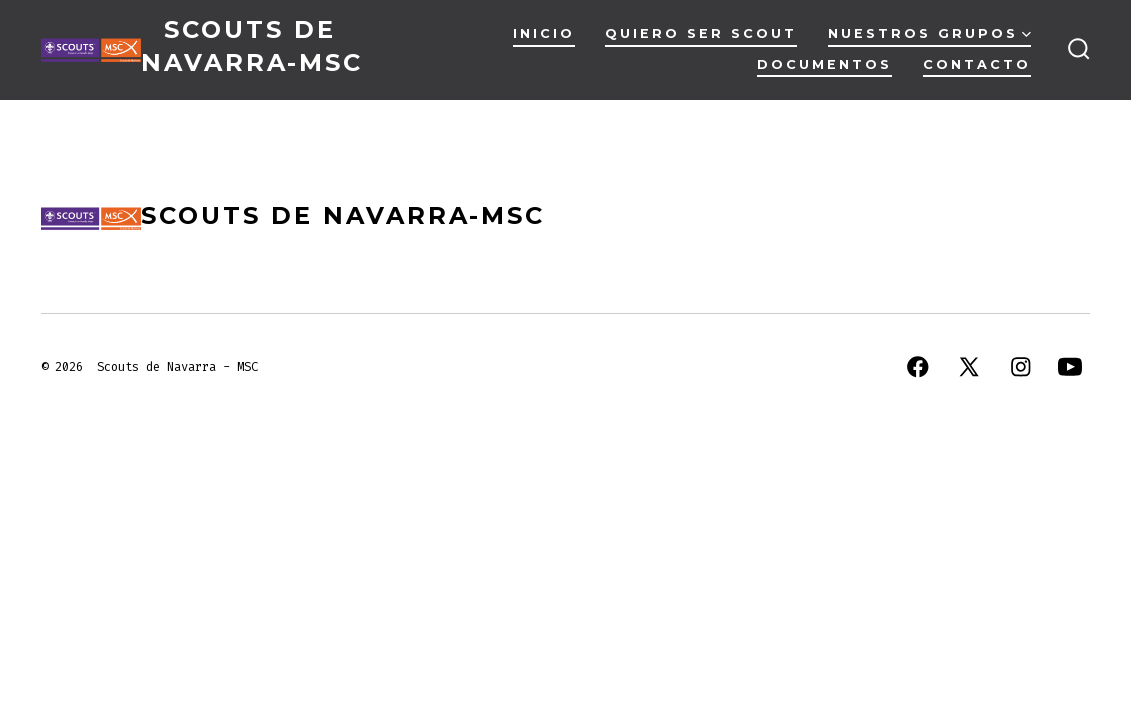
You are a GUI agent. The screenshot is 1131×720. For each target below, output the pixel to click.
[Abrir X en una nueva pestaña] (969, 367)
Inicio (544, 33)
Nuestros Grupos (929, 33)
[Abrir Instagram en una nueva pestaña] (1021, 367)
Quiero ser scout (701, 33)
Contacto (977, 64)
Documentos (824, 64)
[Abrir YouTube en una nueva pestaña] (1070, 367)
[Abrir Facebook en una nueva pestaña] (918, 367)
